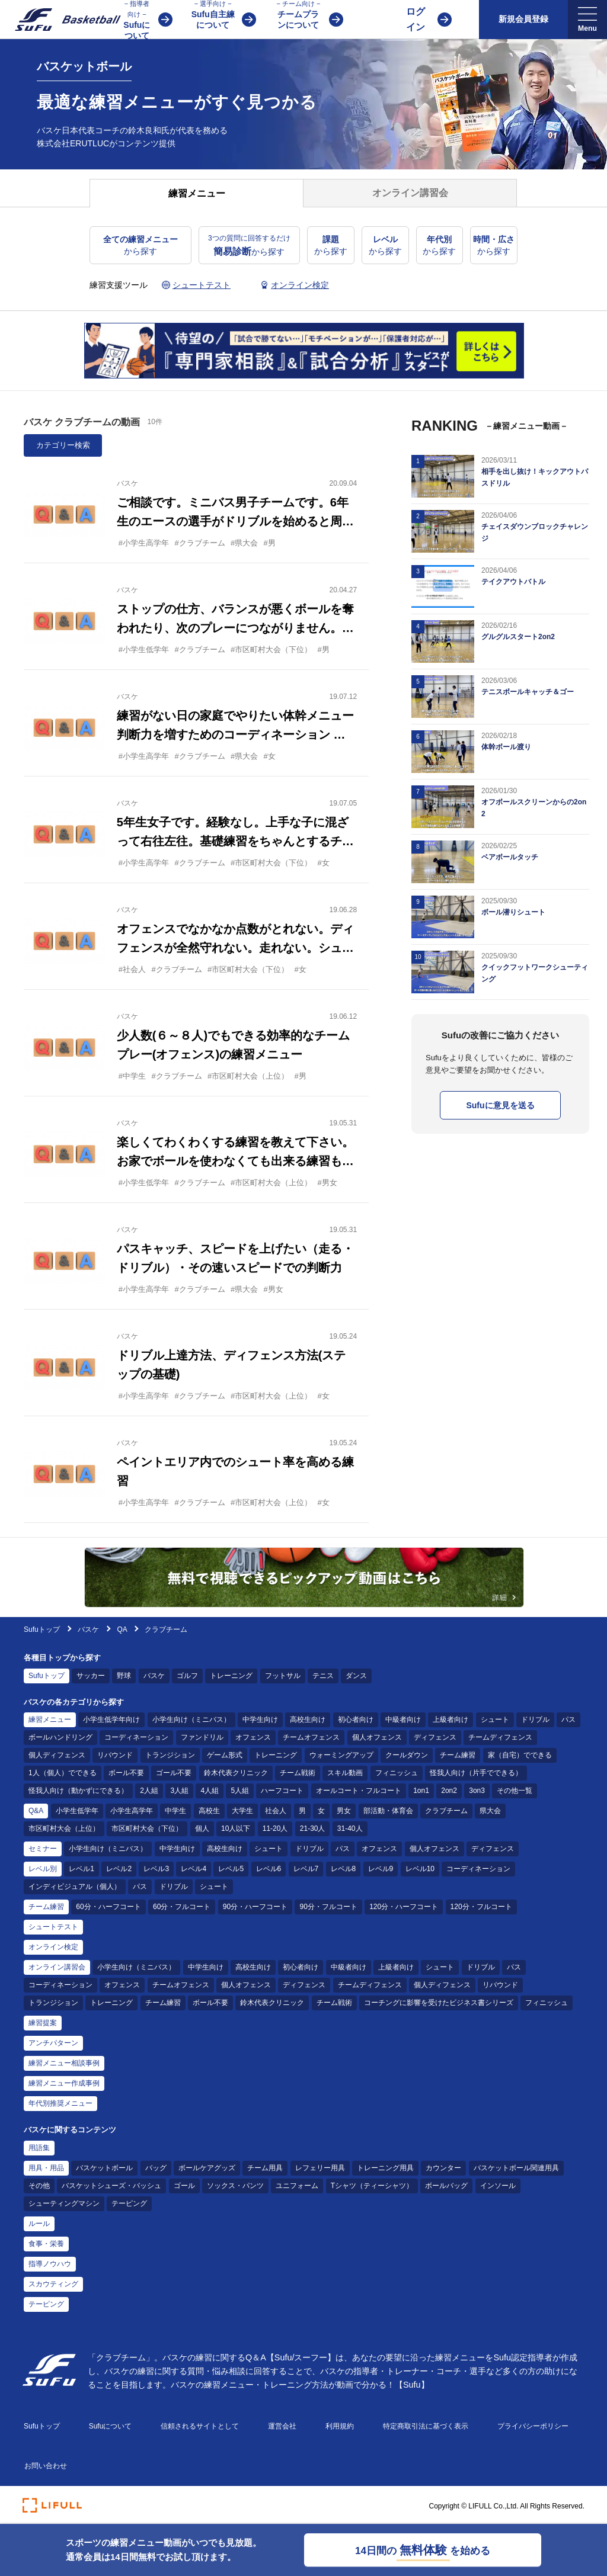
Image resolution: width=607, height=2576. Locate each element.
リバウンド (115, 1755)
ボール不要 (126, 1773)
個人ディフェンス (56, 1755)
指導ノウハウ (49, 2264)
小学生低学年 (77, 1811)
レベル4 (193, 1869)
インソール (498, 2186)
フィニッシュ (396, 1773)
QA (122, 1629)
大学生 (242, 1811)
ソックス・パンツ (235, 2186)
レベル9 (381, 1869)
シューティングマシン (64, 2203)
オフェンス (253, 1737)
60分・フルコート (181, 1907)
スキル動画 (345, 1773)
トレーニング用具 (385, 2168)
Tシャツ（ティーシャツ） (372, 2186)
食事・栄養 (46, 2244)
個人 (202, 1828)
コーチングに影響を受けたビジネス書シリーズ (438, 2002)
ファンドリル (202, 1737)
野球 (124, 1676)
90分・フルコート (328, 1907)
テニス (323, 1676)
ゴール (184, 2186)
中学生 (175, 1811)
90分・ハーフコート (255, 1907)
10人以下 (235, 1828)
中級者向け (403, 1719)
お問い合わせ (45, 2466)
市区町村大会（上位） (64, 1828)
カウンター (443, 2168)
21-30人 (312, 1828)
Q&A (35, 1811)
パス (568, 1719)
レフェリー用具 (320, 2168)
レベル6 (269, 1869)
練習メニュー (49, 1719)
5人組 (240, 1790)
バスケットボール (104, 2168)
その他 (39, 2186)
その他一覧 (514, 1790)
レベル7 (306, 1869)
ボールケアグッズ (206, 2168)
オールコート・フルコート (358, 1790)
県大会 (490, 1811)
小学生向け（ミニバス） (191, 1719)
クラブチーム (446, 1811)
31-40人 (350, 1828)
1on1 (421, 1790)
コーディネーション (136, 1737)
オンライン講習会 (56, 1967)
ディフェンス (435, 1737)
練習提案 (42, 2023)
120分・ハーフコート (403, 1907)
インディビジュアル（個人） (74, 1886)
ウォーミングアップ (341, 1755)
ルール (39, 2223)
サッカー (90, 1676)
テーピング (129, 2203)
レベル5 (231, 1869)
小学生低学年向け (111, 1719)
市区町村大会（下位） (147, 1828)
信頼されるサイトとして (200, 2426)
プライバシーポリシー (532, 2426)
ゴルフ (187, 1676)
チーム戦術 (297, 1773)
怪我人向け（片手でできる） (476, 1773)
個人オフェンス (377, 1737)
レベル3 (156, 1869)
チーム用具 (265, 2168)
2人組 (149, 1790)
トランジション (170, 1755)
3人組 (179, 1790)
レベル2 (119, 1869)
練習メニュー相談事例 (64, 2063)
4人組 (209, 1790)
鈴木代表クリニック (236, 1773)
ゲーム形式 (224, 1755)
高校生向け (307, 1719)
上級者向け (450, 1719)
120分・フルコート (481, 1907)
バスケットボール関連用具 (516, 2168)
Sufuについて (110, 2426)
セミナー (42, 1848)
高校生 (209, 1811)
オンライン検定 (53, 1947)
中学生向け (260, 1719)
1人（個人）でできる (62, 1773)
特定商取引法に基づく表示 (425, 2426)
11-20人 (275, 1828)
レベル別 (42, 1869)
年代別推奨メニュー (60, 2103)
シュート (495, 1719)
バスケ (89, 1629)
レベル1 (81, 1869)
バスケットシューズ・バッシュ (111, 2186)
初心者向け (355, 1719)
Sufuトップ (42, 1629)
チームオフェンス (311, 1737)
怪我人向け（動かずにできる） (78, 1790)
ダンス (356, 1676)
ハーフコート (282, 1790)
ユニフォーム (297, 2186)
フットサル (283, 1676)
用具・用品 (46, 2168)
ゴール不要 (173, 1773)
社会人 (275, 1811)
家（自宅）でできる (520, 1755)
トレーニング (231, 1676)
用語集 (39, 2148)
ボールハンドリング (60, 1737)
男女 (344, 1811)
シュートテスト (53, 1927)
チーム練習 (457, 1755)
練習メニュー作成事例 (64, 2083)
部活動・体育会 (388, 1811)
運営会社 (282, 2426)
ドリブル (535, 1719)
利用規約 (339, 2426)
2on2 (449, 1790)
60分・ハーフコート (108, 1907)
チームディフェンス (500, 1737)
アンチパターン (53, 2043)
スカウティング (53, 2284)
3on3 (477, 1790)
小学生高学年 (131, 1811)
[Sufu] (61, 19)
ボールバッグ (446, 2186)
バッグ (156, 2168)
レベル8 (343, 1869)
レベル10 (420, 1869)
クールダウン (406, 1755)
